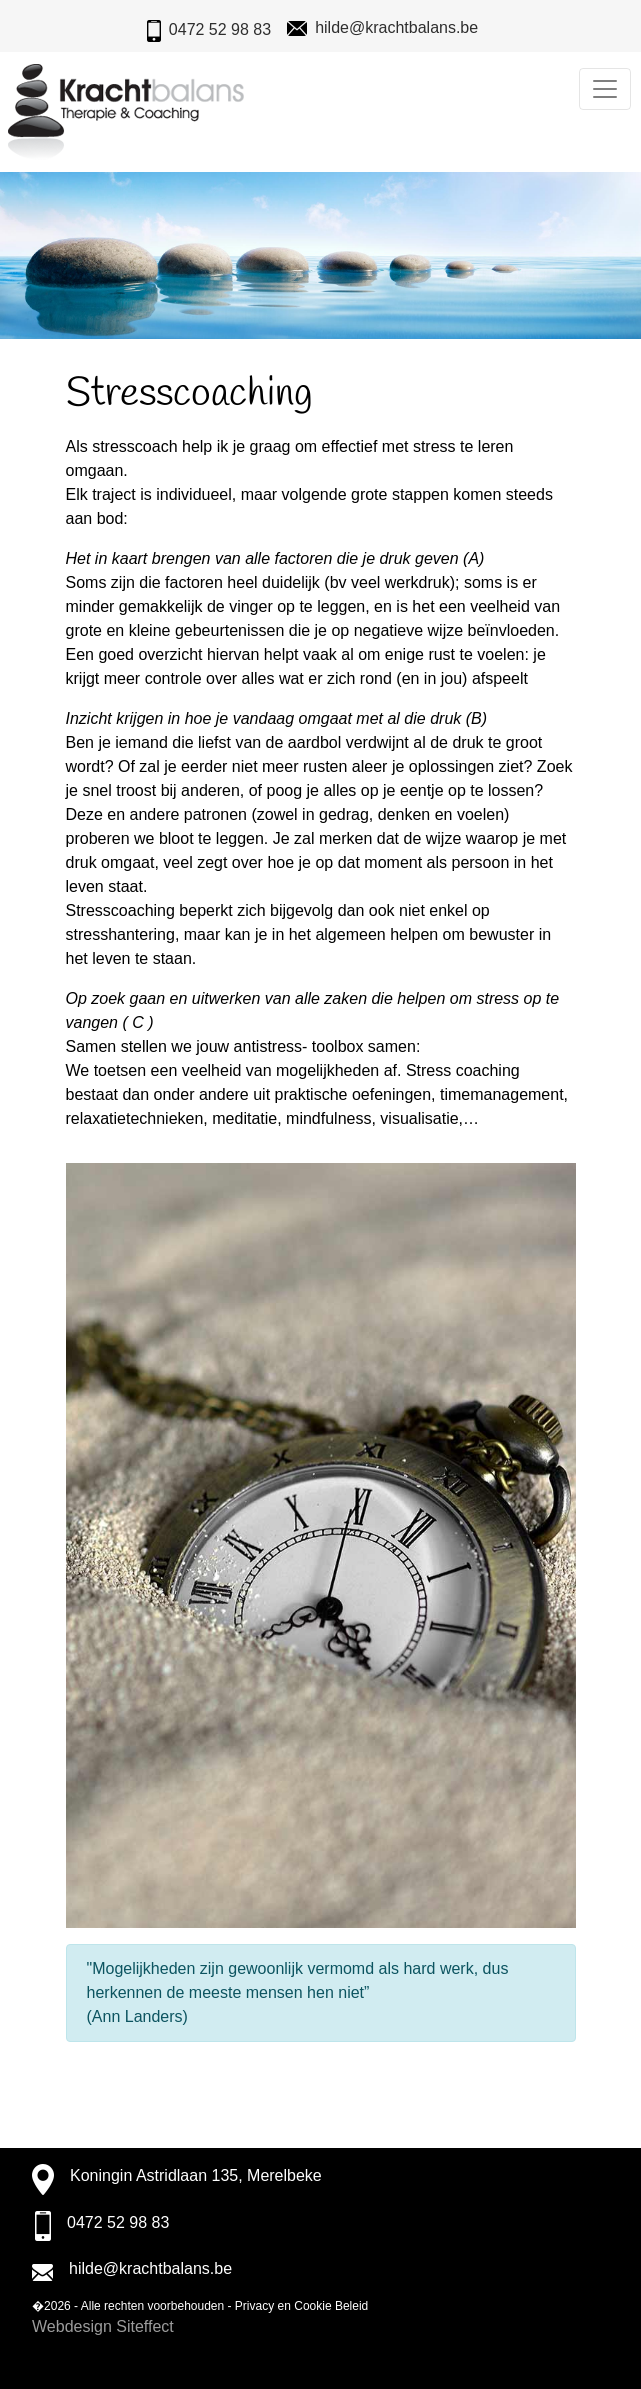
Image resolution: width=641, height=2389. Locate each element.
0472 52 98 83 (220, 29)
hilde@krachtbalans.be (396, 27)
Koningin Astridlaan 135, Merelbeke (196, 2175)
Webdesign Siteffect (103, 2326)
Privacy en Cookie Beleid (301, 2306)
